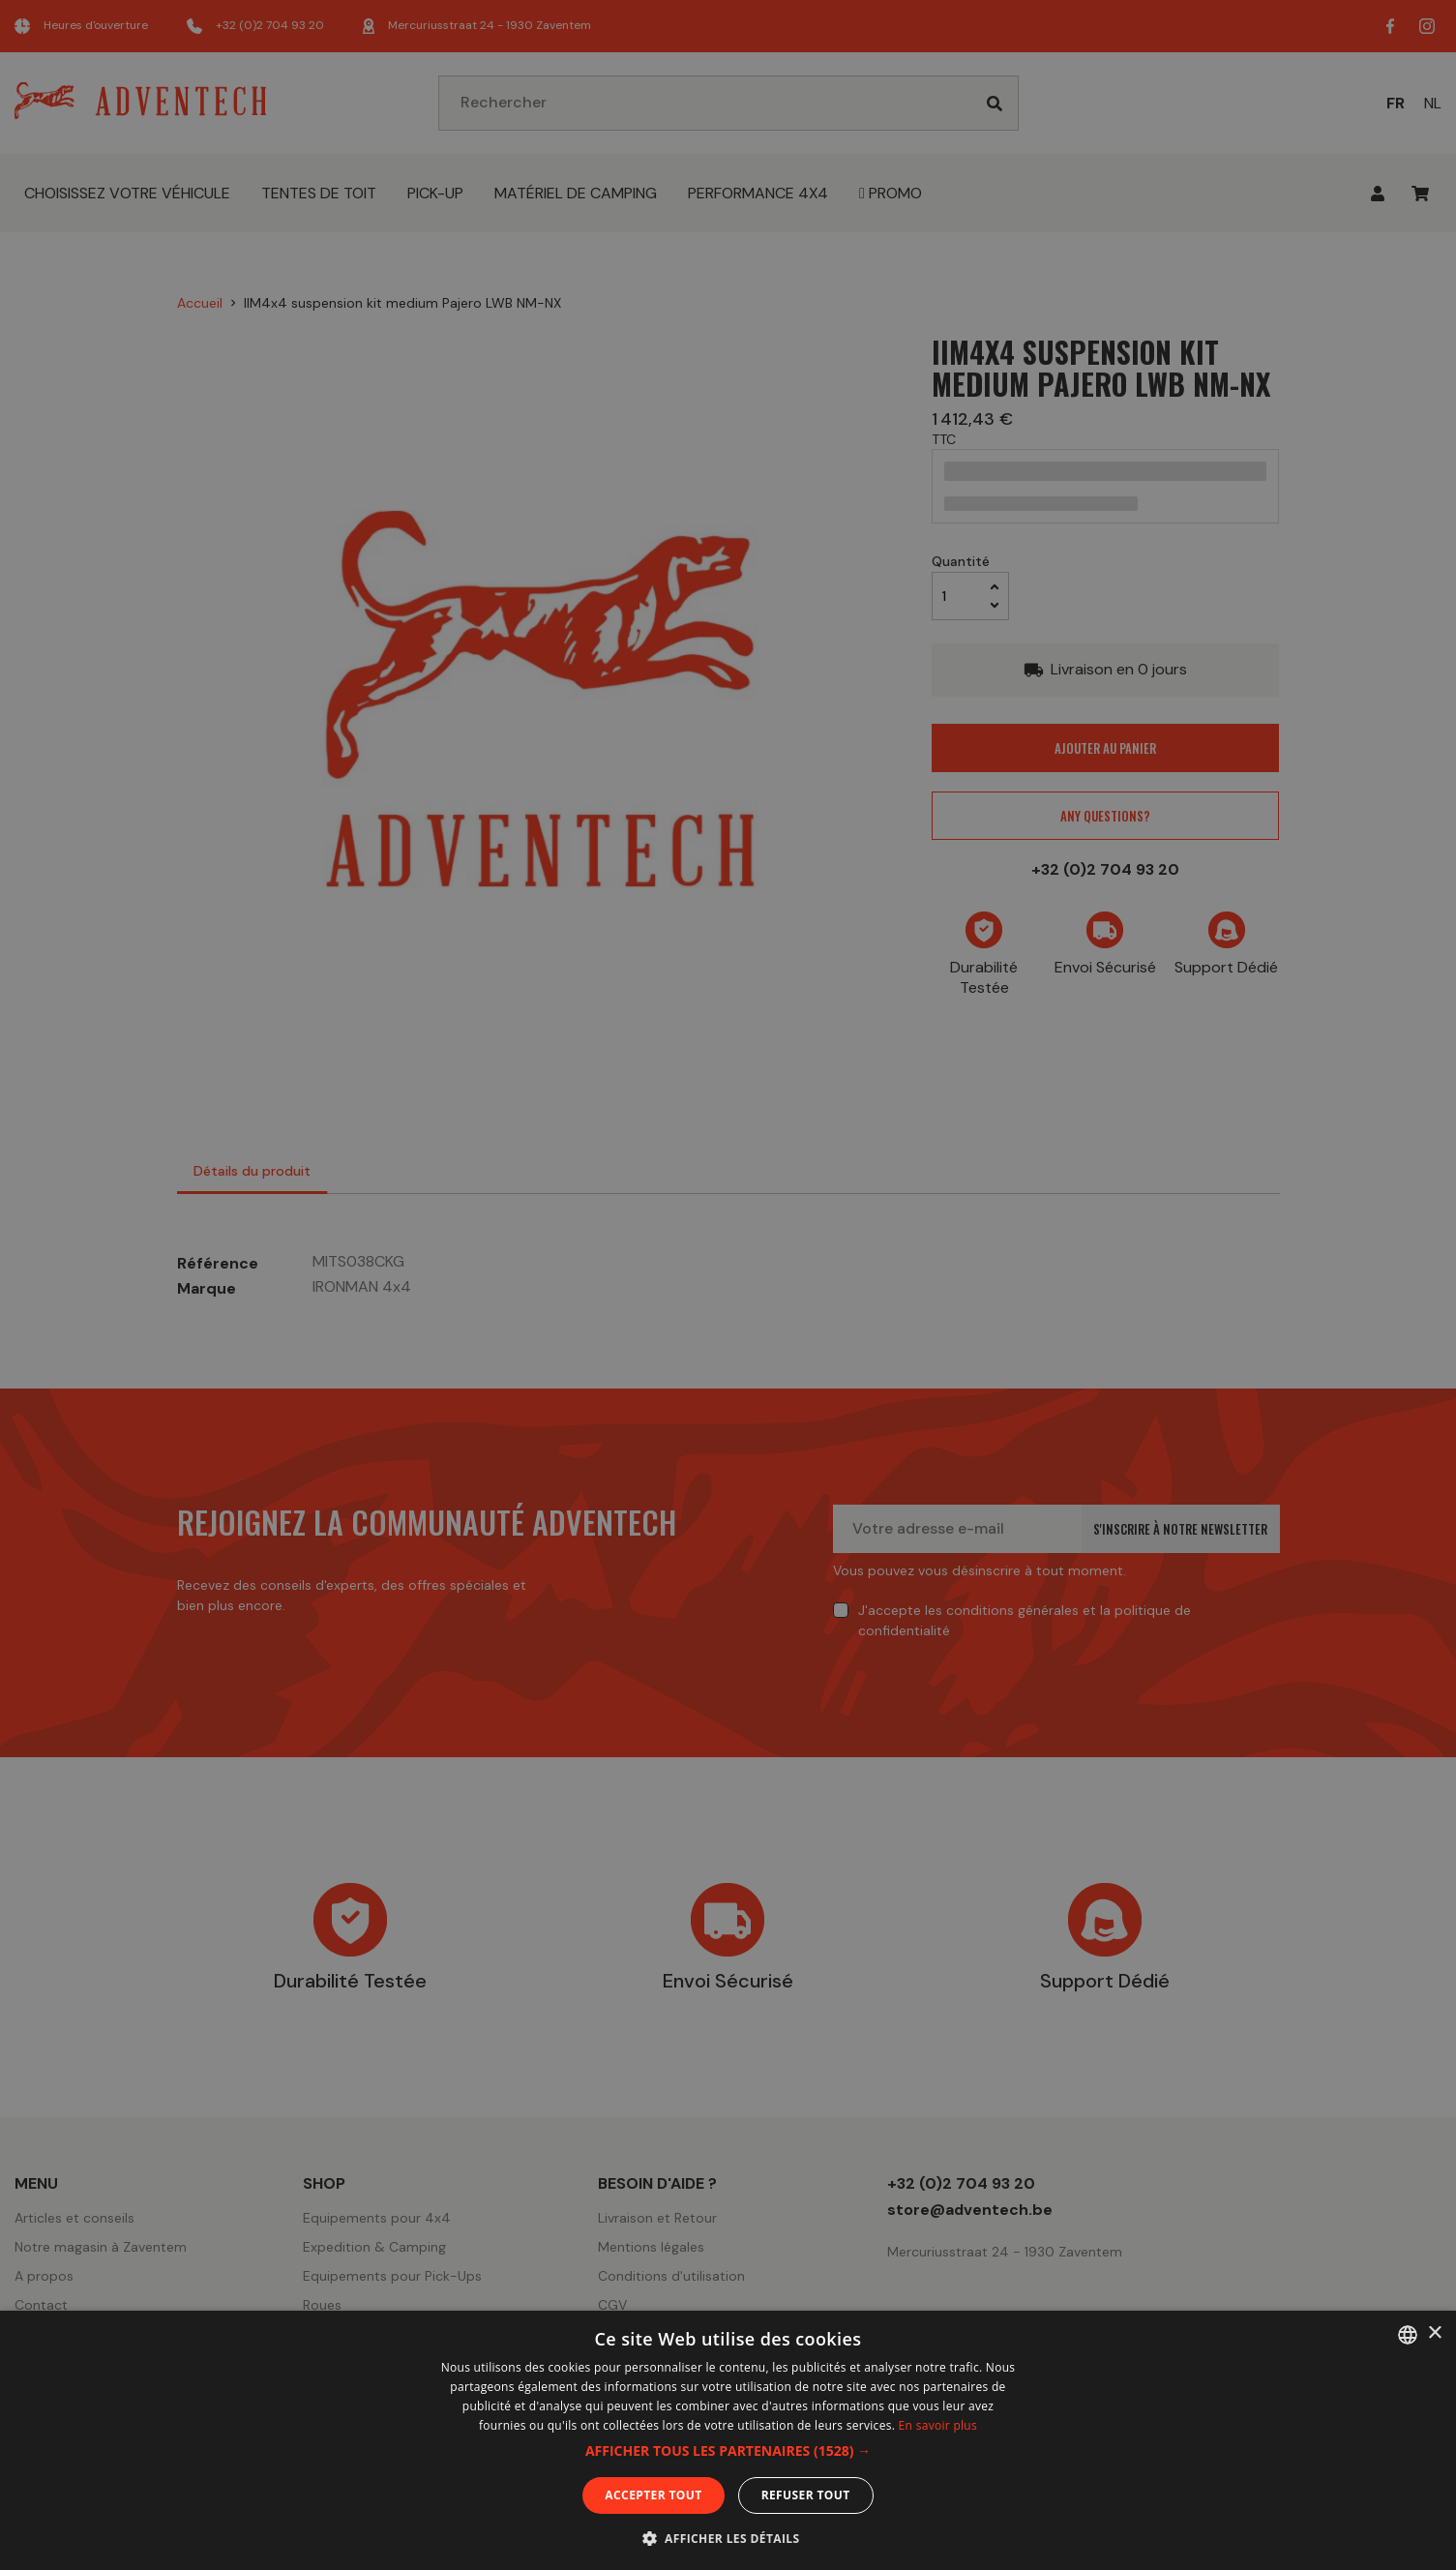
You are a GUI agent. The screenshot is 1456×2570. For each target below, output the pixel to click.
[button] (728, 2451)
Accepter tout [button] (653, 2495)
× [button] (1434, 2333)
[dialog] (728, 1285)
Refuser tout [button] (805, 2495)
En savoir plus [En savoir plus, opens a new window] (938, 2425)
